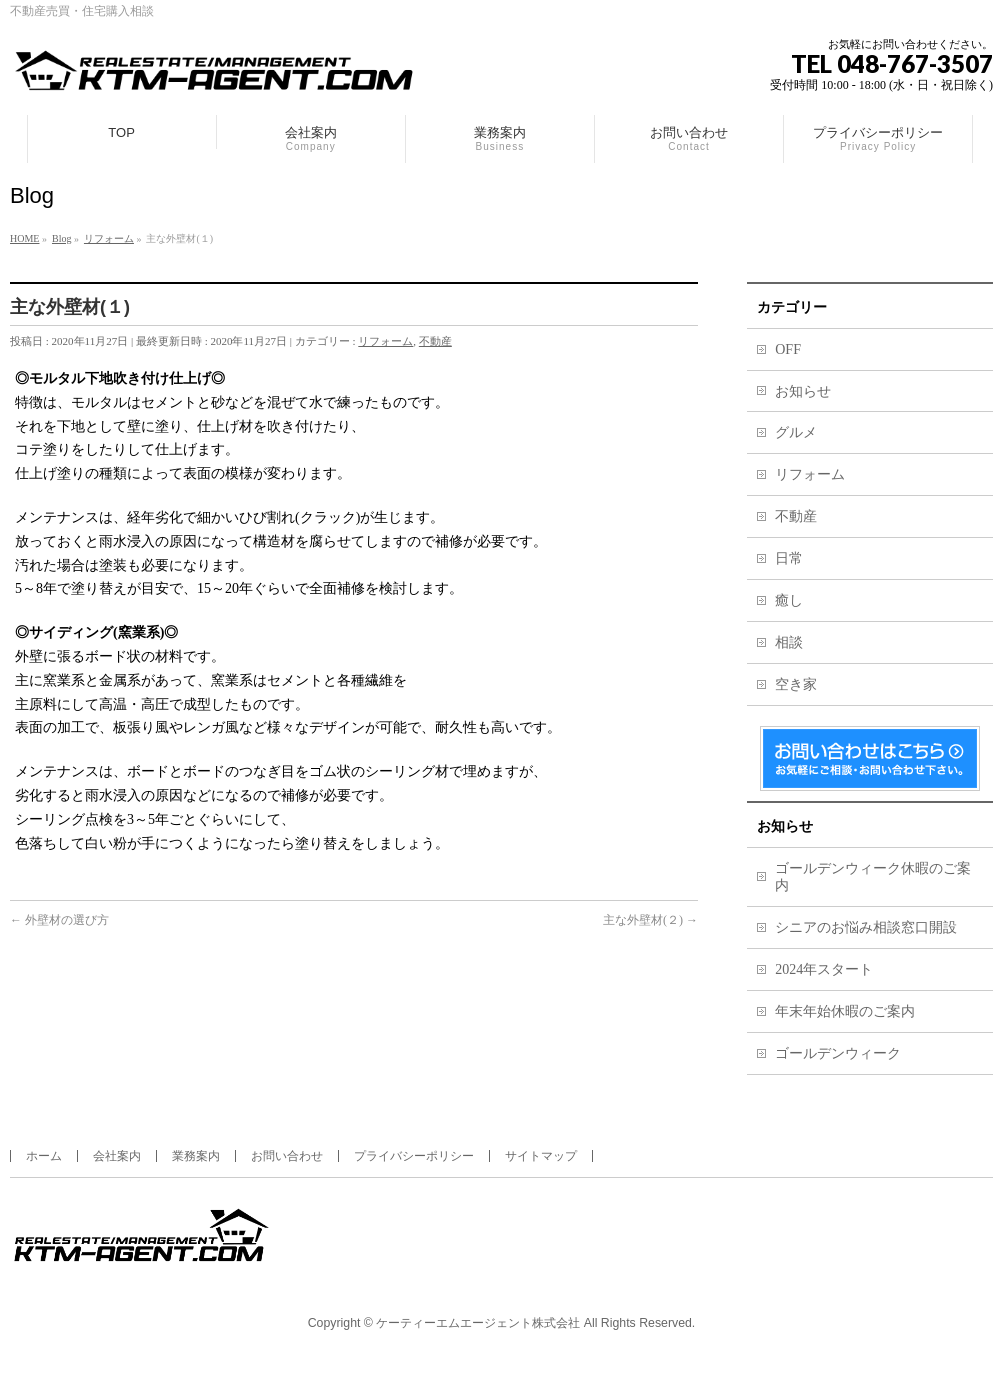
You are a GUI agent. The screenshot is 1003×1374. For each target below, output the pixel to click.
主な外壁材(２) (650, 920)
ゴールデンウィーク (838, 1053)
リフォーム (385, 341)
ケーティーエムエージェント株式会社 (478, 1323)
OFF (788, 349)
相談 (789, 642)
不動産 (435, 341)
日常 (789, 558)
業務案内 (196, 1156)
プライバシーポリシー (414, 1156)
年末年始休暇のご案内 (845, 1011)
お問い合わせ (287, 1156)
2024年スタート (824, 969)
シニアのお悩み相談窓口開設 (866, 927)
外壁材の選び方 (59, 920)
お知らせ (803, 391)
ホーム (44, 1156)
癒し (789, 600)
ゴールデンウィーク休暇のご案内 (873, 877)
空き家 (796, 684)
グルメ (796, 432)
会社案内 (117, 1156)
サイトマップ (541, 1156)
